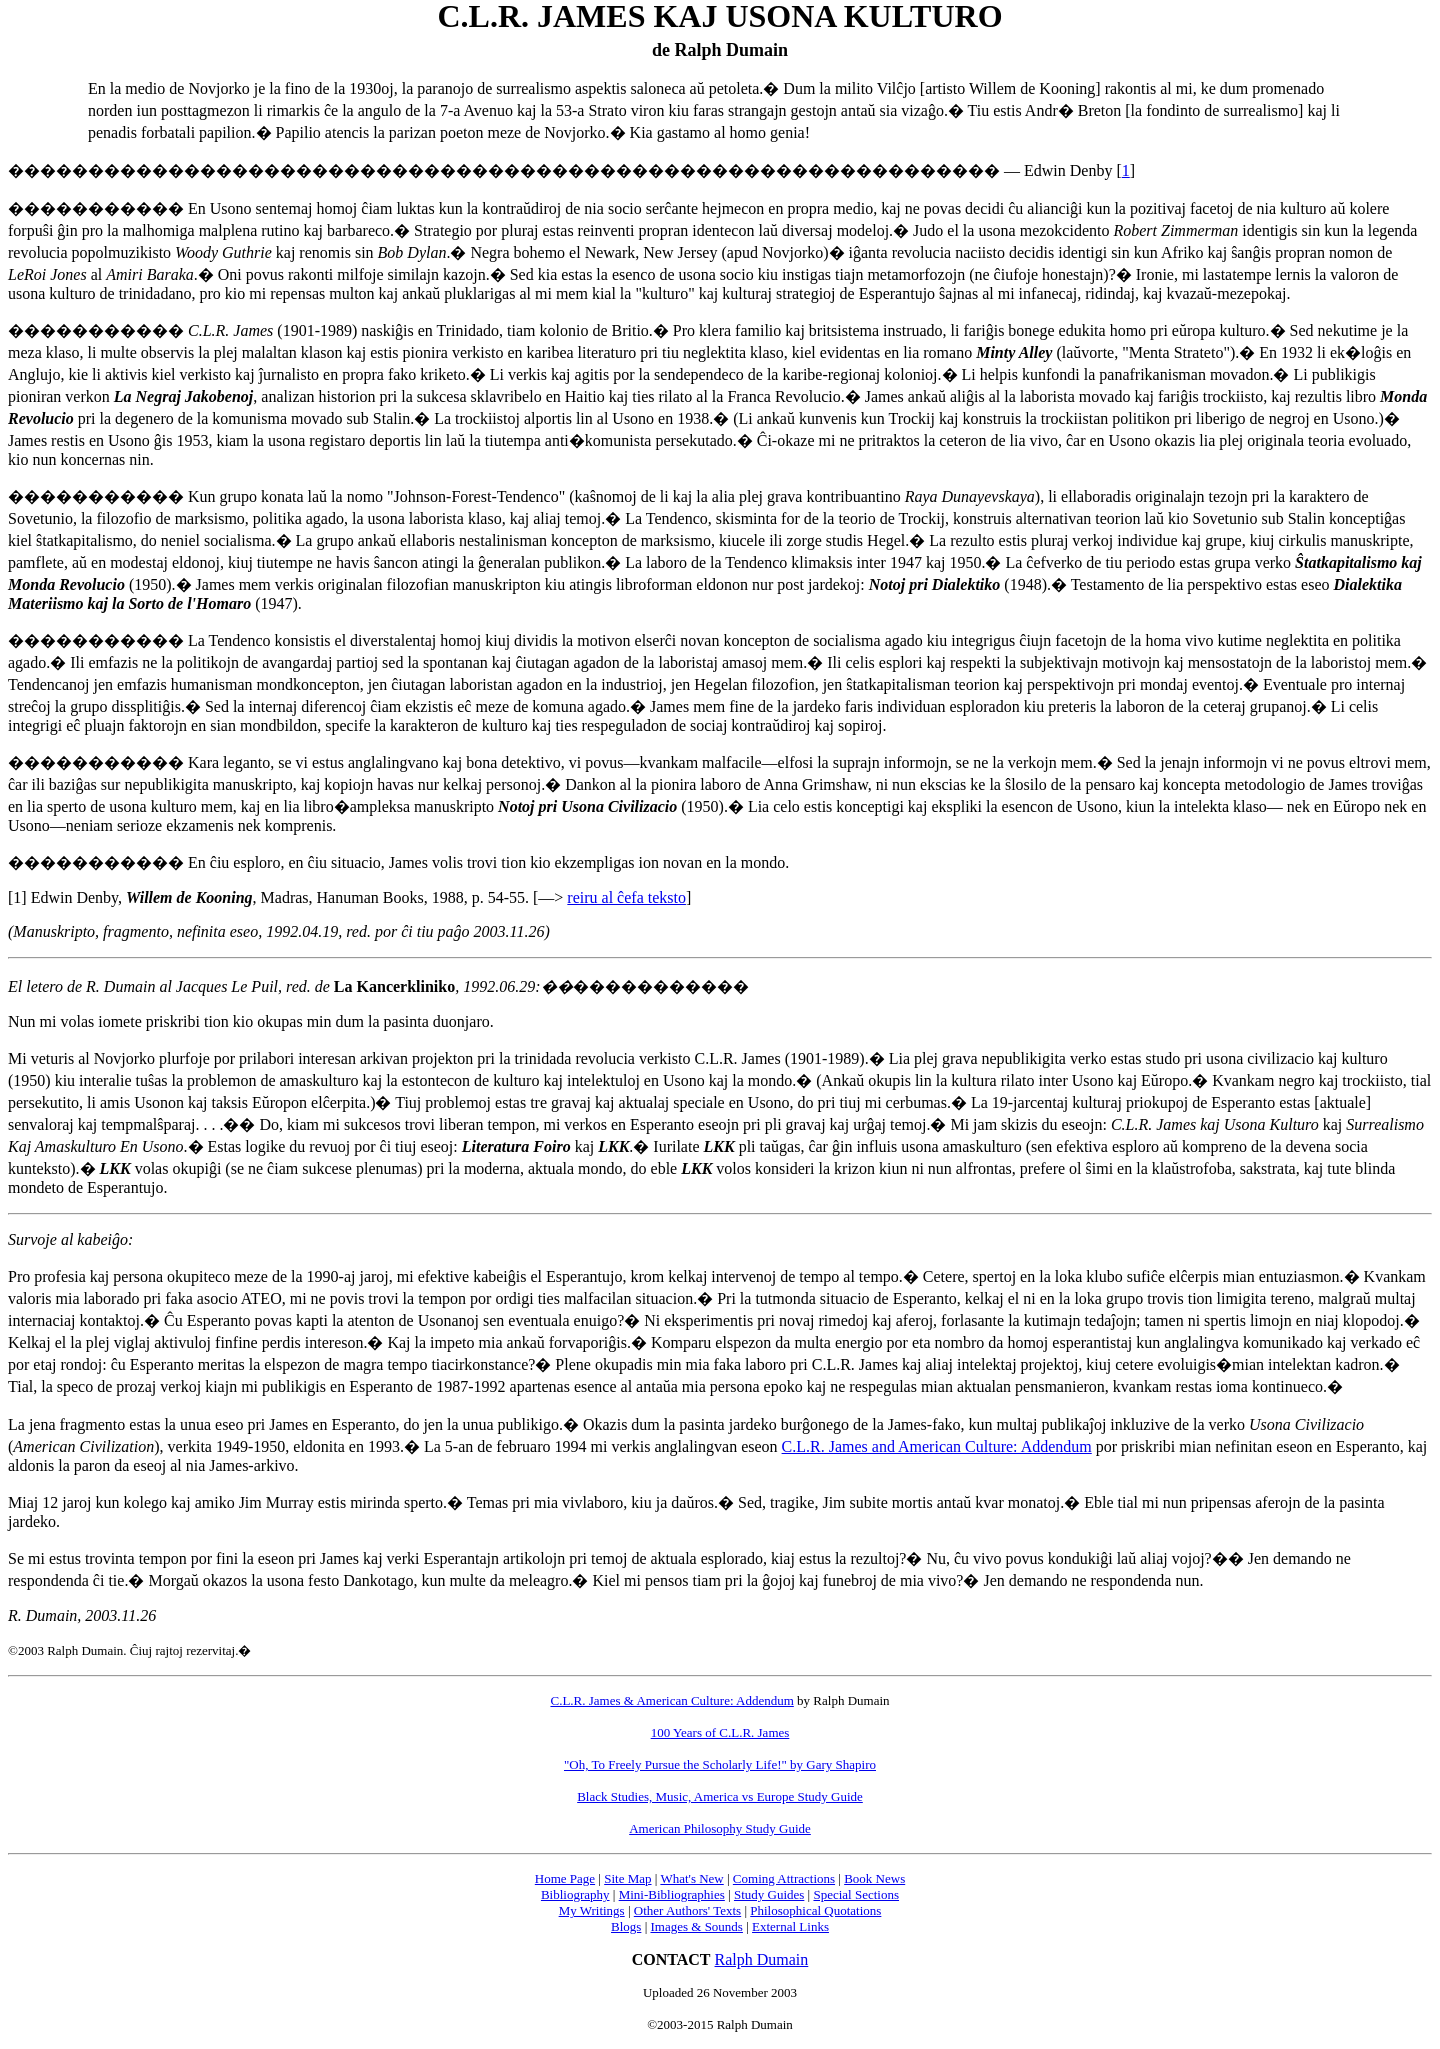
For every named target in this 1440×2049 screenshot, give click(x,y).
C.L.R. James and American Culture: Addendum (937, 1446)
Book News (874, 1878)
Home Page (565, 1878)
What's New (691, 1878)
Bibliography (575, 1894)
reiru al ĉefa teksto (626, 897)
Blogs (626, 1926)
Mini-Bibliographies (672, 1894)
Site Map (627, 1878)
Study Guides (769, 1894)
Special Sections (856, 1894)
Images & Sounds (696, 1926)
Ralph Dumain (762, 1959)
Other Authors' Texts (687, 1910)
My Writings (592, 1910)
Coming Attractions (784, 1878)
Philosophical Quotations (815, 1910)
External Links (790, 1926)
